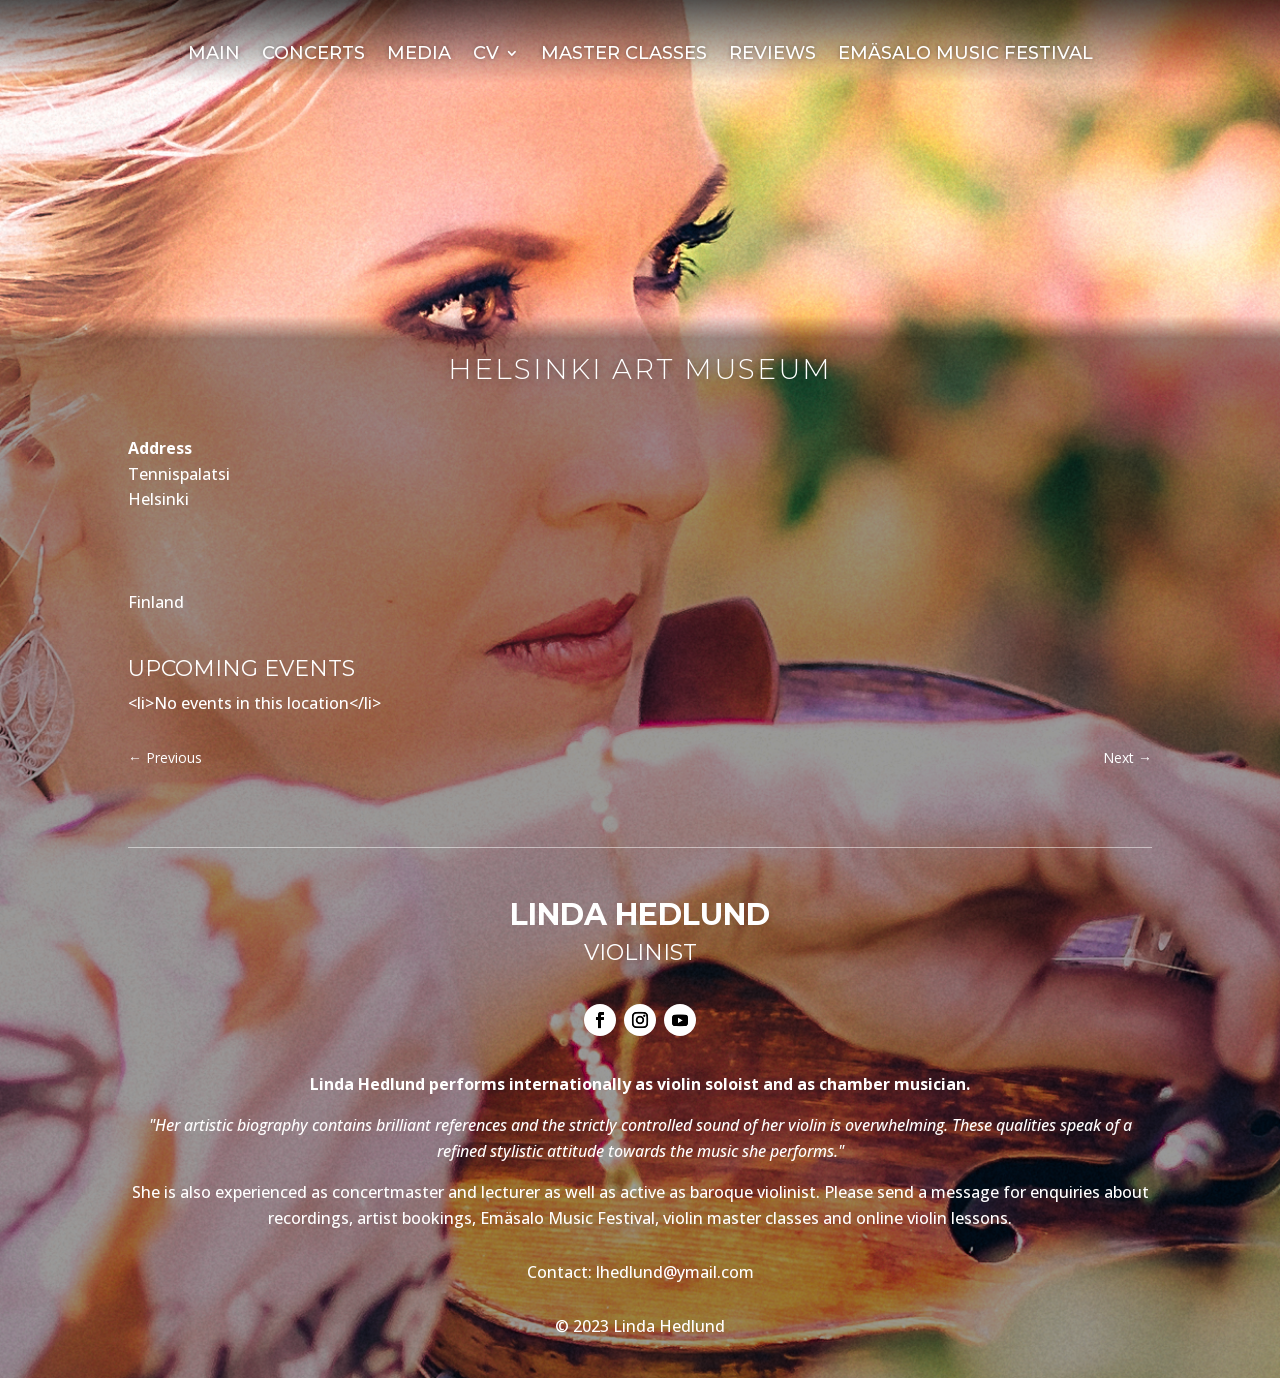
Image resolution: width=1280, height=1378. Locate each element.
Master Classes (624, 55)
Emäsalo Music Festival (965, 55)
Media (419, 55)
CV (486, 55)
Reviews (772, 55)
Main (214, 55)
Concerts (313, 55)
